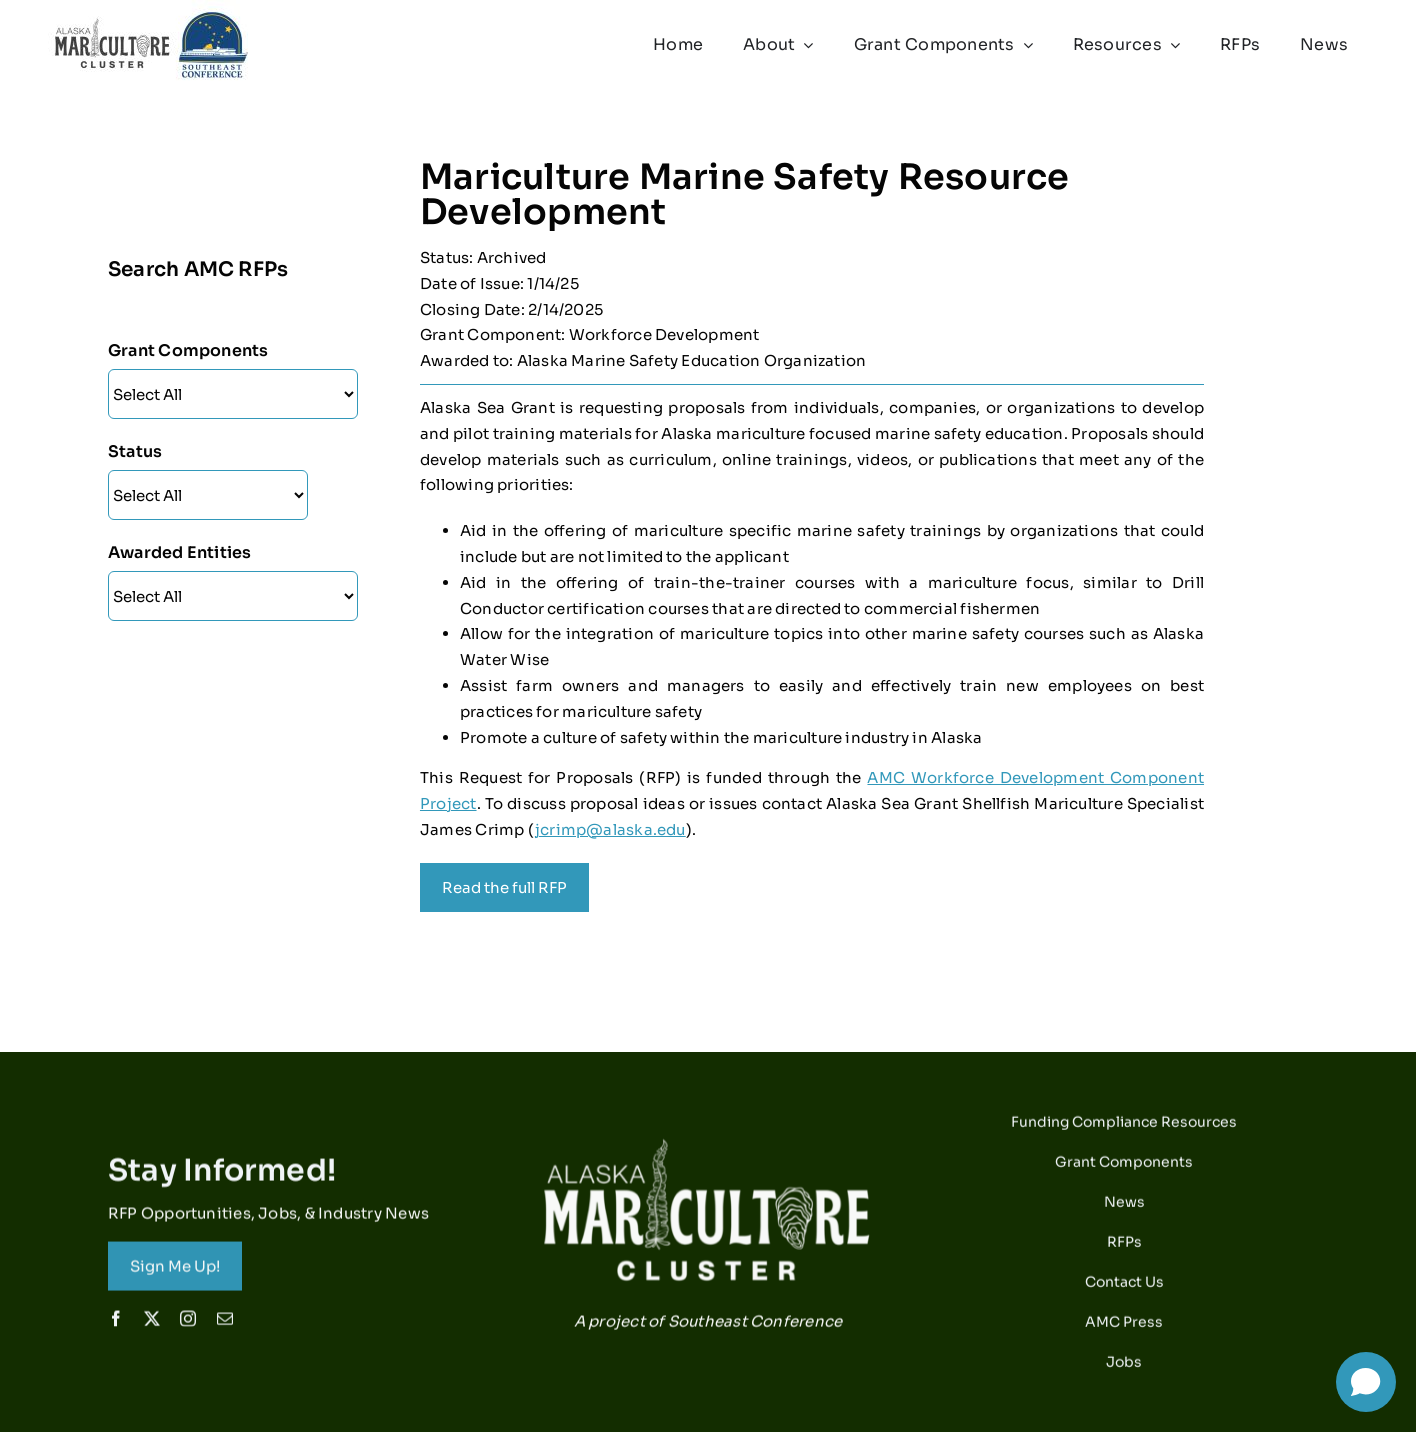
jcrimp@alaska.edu (610, 829)
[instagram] (188, 1325)
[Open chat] (1366, 1382)
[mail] (225, 1325)
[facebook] (116, 1325)
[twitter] (152, 1325)
